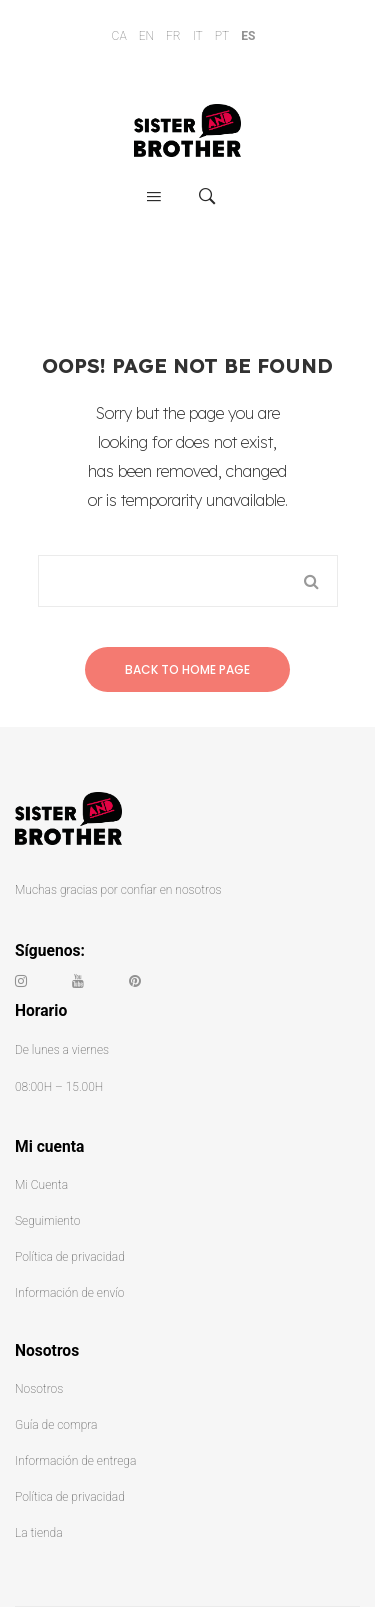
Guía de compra (56, 1425)
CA (119, 36)
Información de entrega (75, 1461)
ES (248, 36)
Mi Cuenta (41, 1185)
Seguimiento (47, 1221)
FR (173, 36)
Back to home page (187, 669)
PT (222, 36)
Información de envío (69, 1293)
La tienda (39, 1533)
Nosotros (39, 1389)
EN (146, 36)
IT (198, 36)
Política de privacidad (70, 1257)
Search (312, 581)
